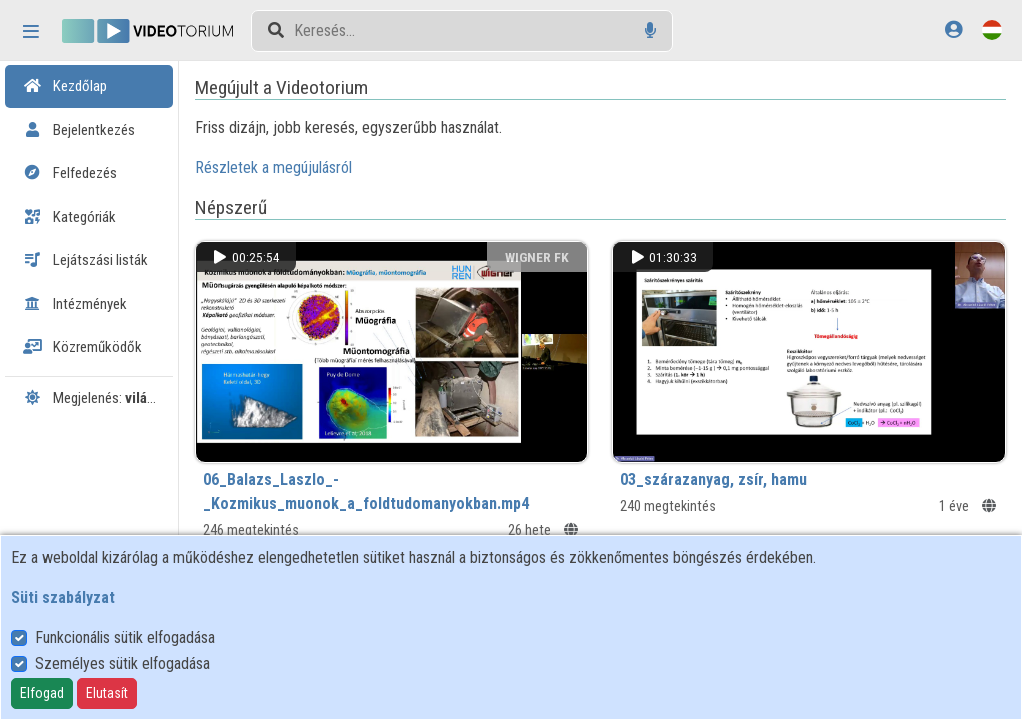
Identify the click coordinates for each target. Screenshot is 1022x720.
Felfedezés (70, 173)
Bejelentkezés (79, 130)
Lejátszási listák (85, 260)
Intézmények (75, 304)
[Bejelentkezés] (953, 29)
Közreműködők (82, 347)
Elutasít (107, 693)
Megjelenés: (96, 398)
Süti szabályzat (63, 597)
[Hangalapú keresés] (650, 30)
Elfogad (42, 693)
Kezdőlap (65, 86)
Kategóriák (69, 217)
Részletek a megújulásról (315, 167)
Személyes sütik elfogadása (122, 663)
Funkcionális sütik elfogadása (125, 637)
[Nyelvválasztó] (992, 29)
